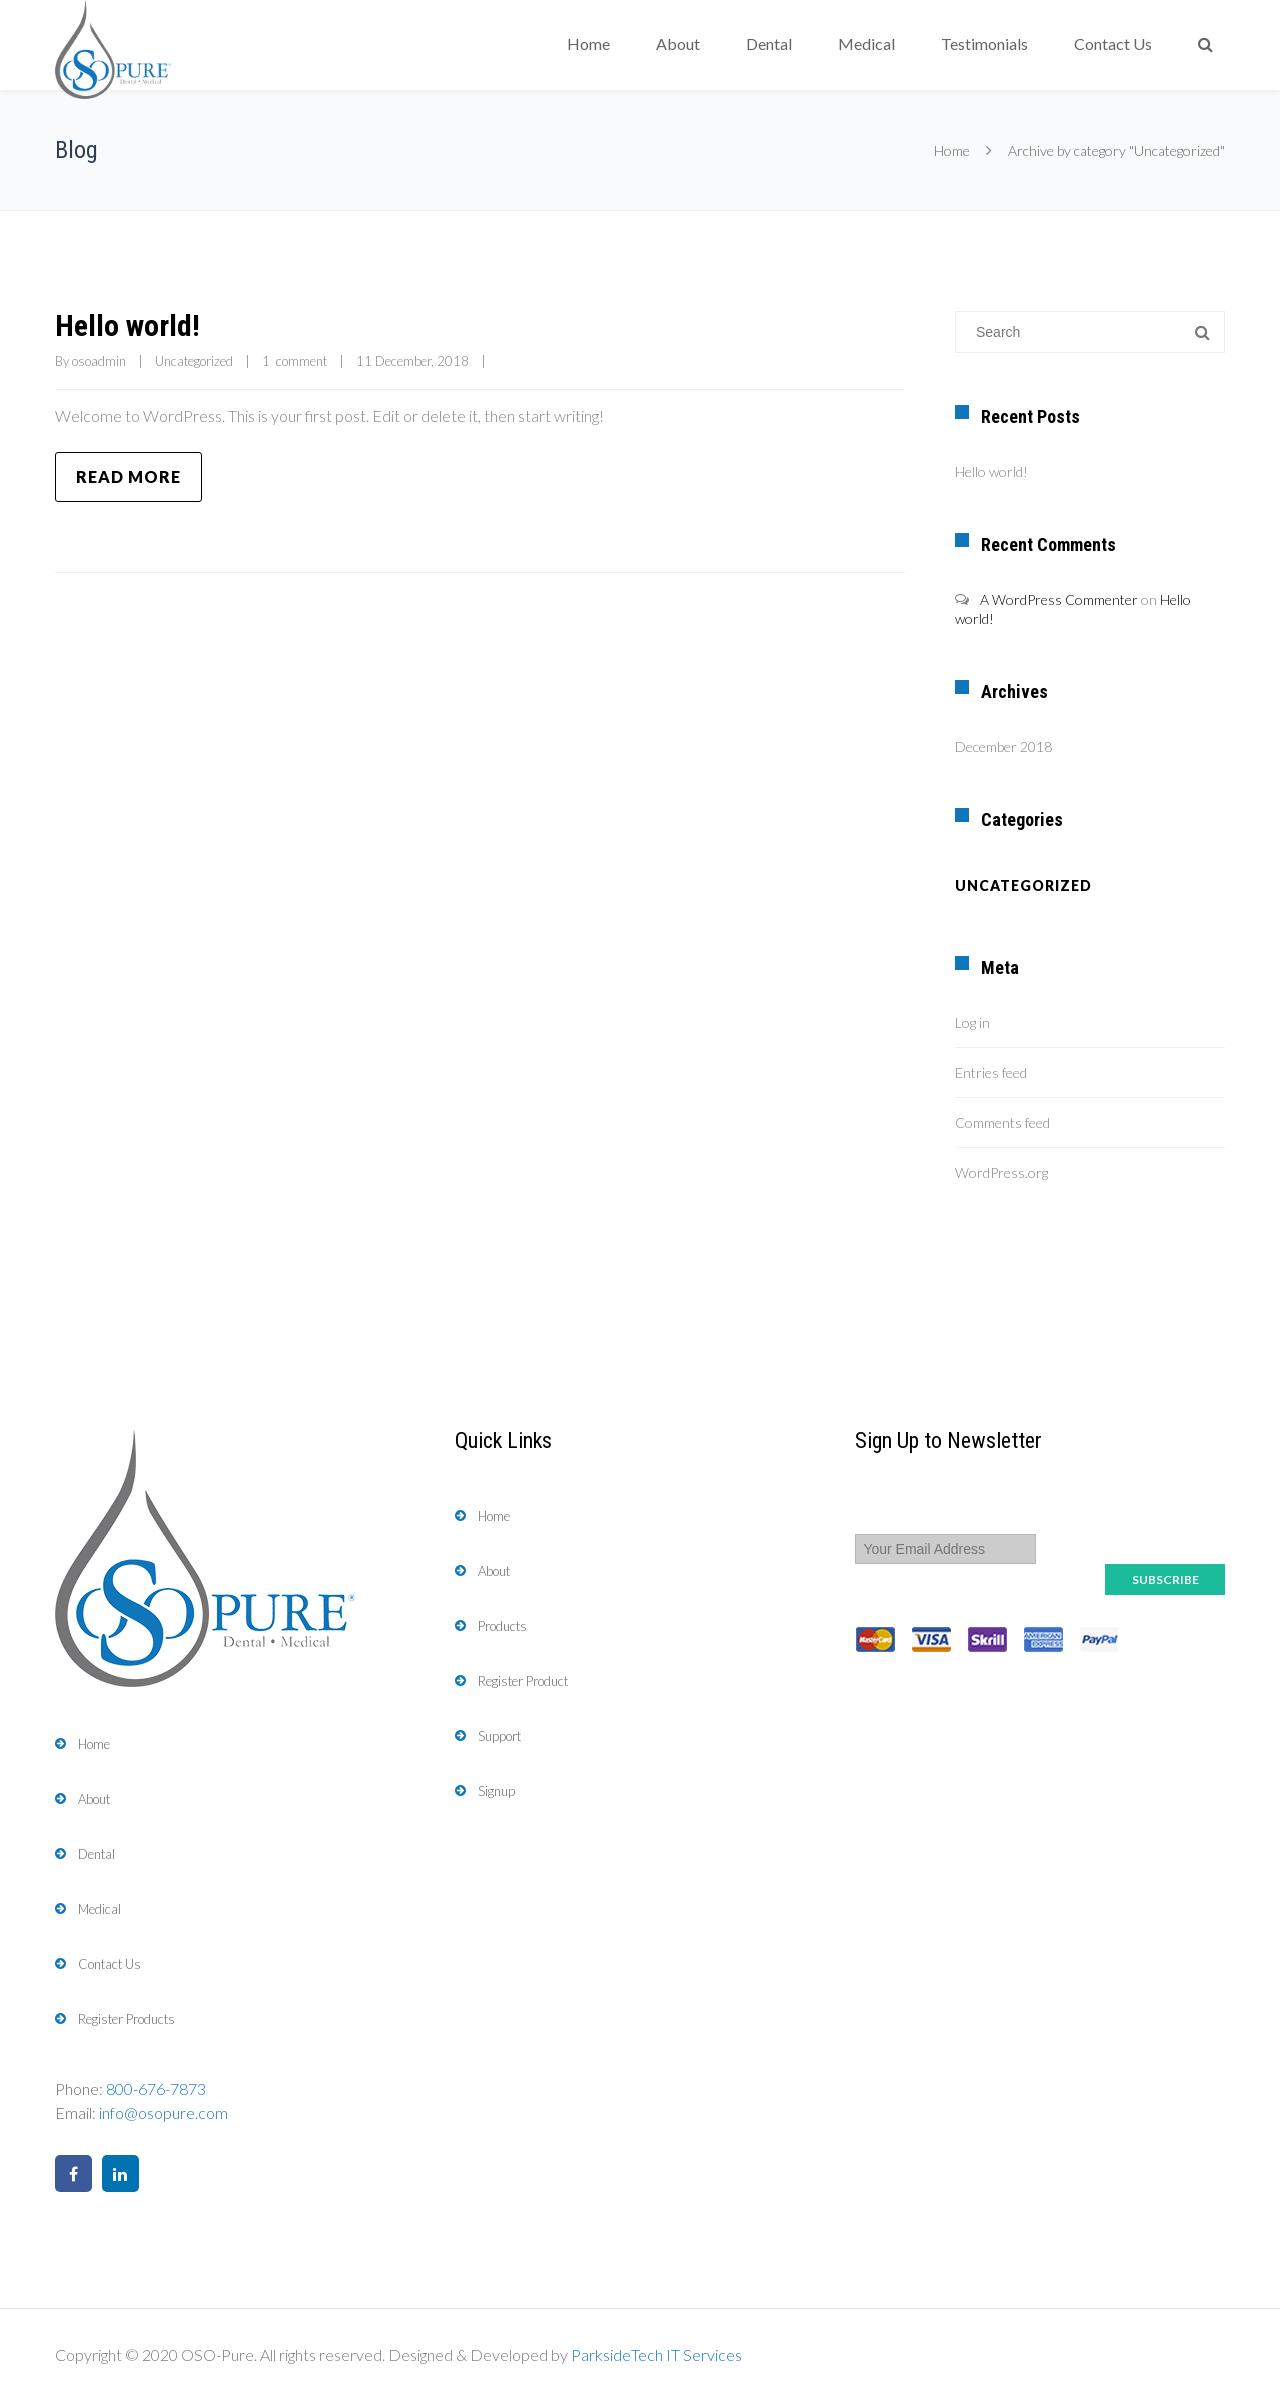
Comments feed (1002, 1122)
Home (588, 43)
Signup (496, 1791)
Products (502, 1626)
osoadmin (99, 361)
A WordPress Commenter (1059, 599)
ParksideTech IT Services (656, 2354)
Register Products (126, 2019)
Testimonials (984, 43)
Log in (972, 1022)
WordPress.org (1001, 1172)
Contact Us (1113, 43)
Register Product (523, 1681)
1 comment (294, 361)
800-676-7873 (156, 2088)
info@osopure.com (163, 2112)
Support (499, 1736)
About (678, 43)
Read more (128, 476)
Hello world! (127, 325)
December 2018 (1003, 746)
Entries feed (991, 1072)
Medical (866, 43)
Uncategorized (194, 361)
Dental (769, 43)
